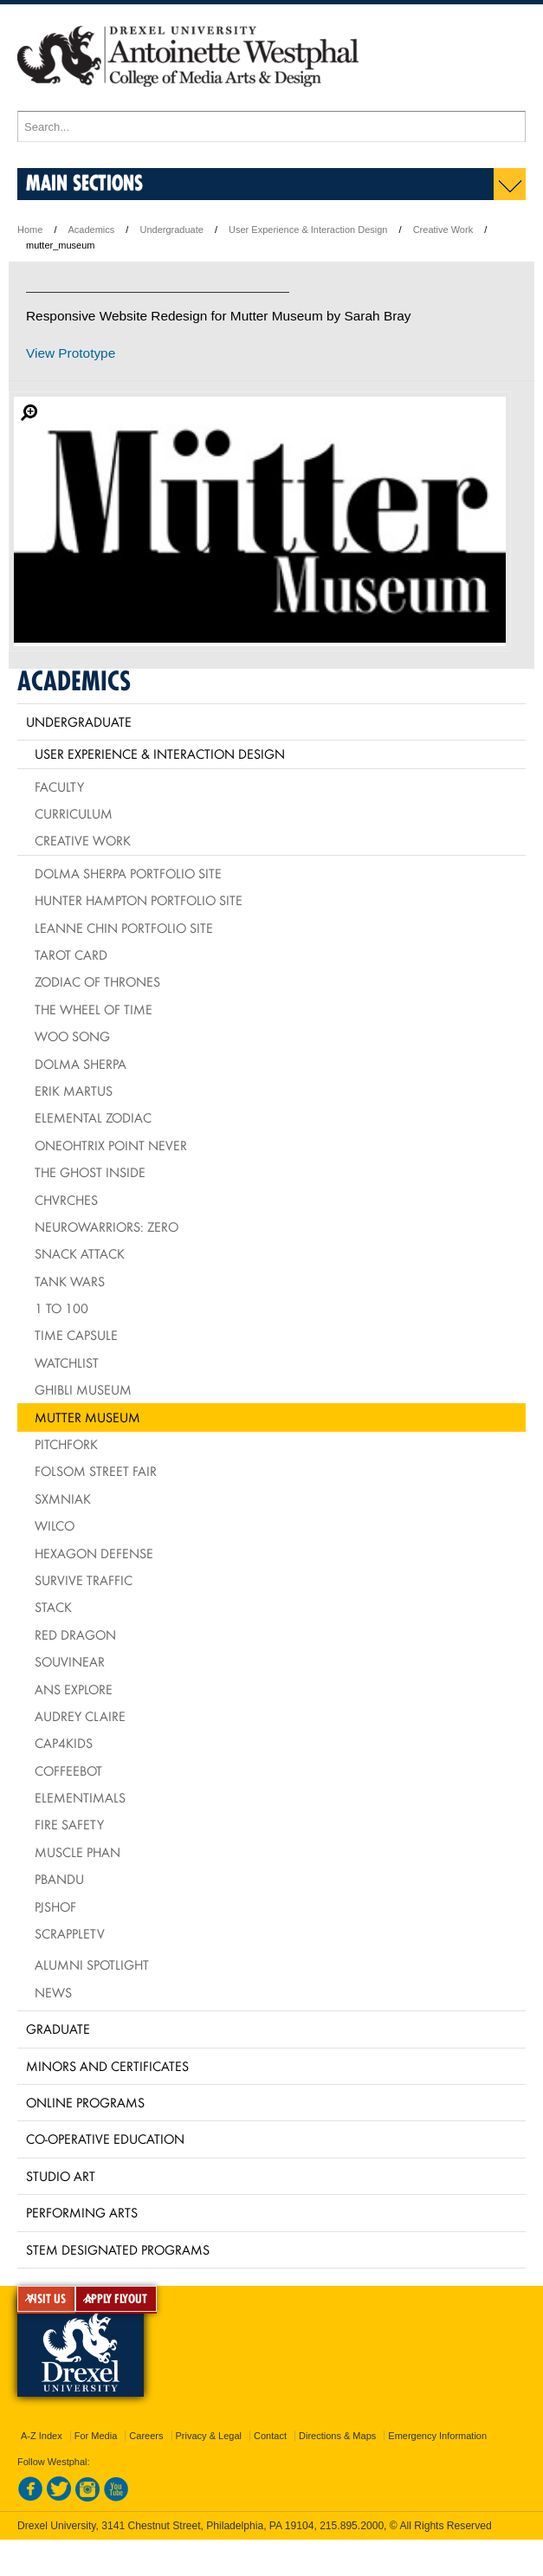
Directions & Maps (337, 2435)
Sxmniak (63, 1498)
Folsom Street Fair (96, 1470)
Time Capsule (76, 1334)
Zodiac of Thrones (97, 981)
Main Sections (84, 182)
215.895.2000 (352, 2526)
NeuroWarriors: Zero (106, 1226)
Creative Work (443, 229)
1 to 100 (61, 1308)
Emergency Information (437, 2435)
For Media (96, 2435)
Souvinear (70, 1661)
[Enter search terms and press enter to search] (271, 126)
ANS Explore (74, 1689)
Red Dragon (75, 1634)
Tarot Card (71, 954)
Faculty (59, 786)
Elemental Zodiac (93, 1117)
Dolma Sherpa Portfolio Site (128, 873)
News (53, 1992)
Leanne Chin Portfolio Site (124, 927)
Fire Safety (69, 1824)
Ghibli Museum (83, 1389)
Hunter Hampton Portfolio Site (138, 900)
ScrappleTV (70, 1933)
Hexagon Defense (94, 1553)
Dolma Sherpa (80, 1063)
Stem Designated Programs (118, 2249)
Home (29, 229)
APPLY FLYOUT (116, 2299)
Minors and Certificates (107, 2065)
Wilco (54, 1525)
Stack (53, 1606)
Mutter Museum (87, 1417)
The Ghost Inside (90, 1172)
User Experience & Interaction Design (308, 229)
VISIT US (46, 2299)
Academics (91, 229)
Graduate (58, 2028)
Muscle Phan (77, 1852)
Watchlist (67, 1362)
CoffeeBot (68, 1770)
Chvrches (66, 1199)
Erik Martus (74, 1090)
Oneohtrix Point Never (111, 1145)
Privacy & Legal (209, 2435)
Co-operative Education (105, 2138)
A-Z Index (41, 2435)
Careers (146, 2435)
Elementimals (80, 1797)
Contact (270, 2435)
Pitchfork (66, 1444)
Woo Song (72, 1036)
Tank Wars (70, 1281)
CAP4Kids (64, 1742)
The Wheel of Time (93, 1009)
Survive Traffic (84, 1580)
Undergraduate (171, 229)
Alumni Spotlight (92, 1964)
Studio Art (60, 2175)
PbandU (59, 1878)
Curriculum (74, 813)
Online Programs (85, 2102)
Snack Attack (80, 1253)
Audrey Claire (80, 1716)
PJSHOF (55, 1906)
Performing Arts (82, 2212)
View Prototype (70, 353)
